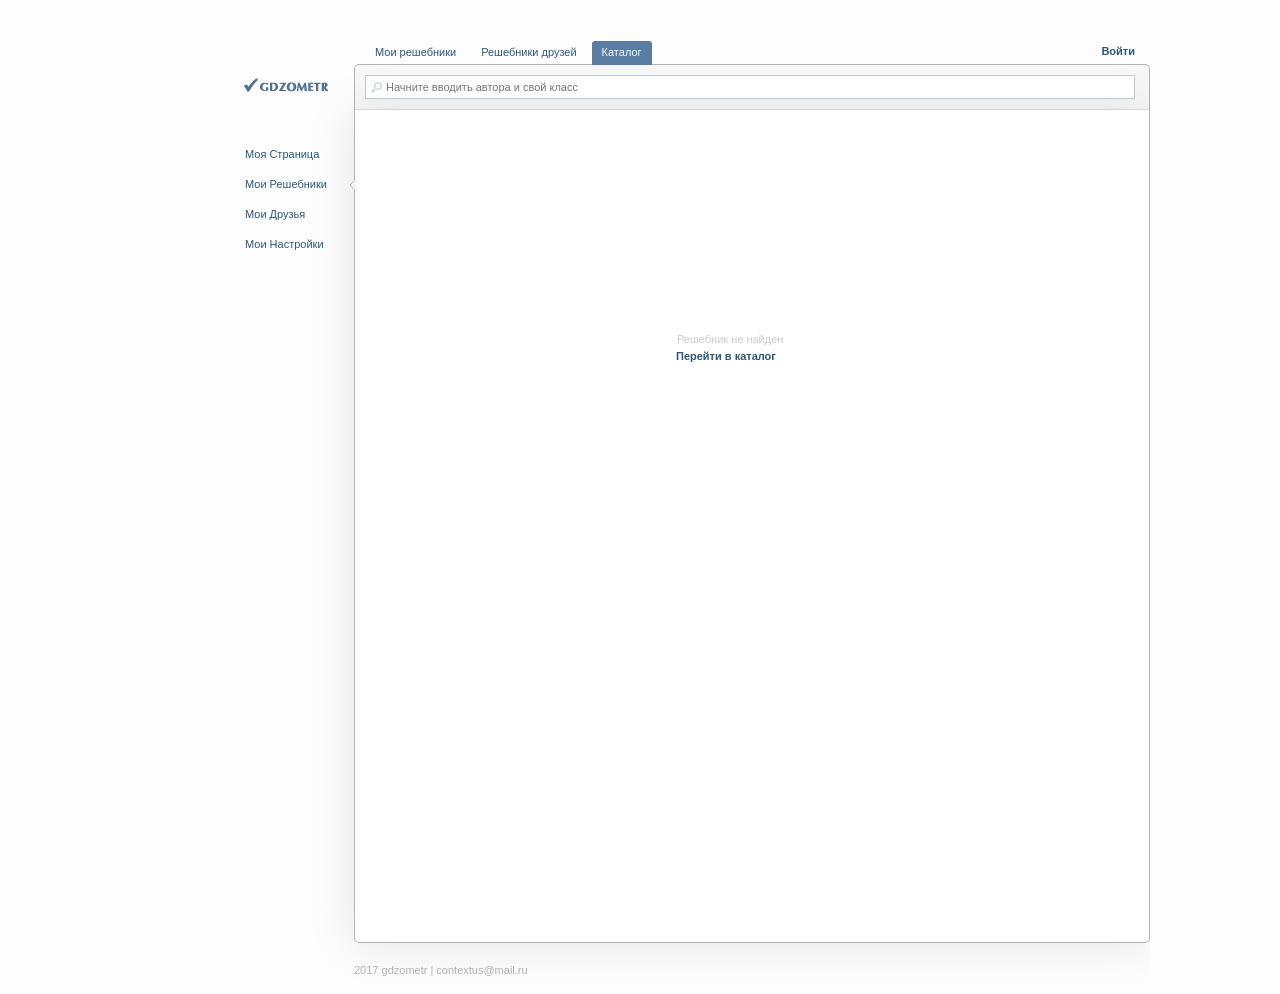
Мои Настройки (284, 244)
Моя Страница (282, 154)
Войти (1118, 51)
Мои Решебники (286, 184)
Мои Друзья (275, 214)
